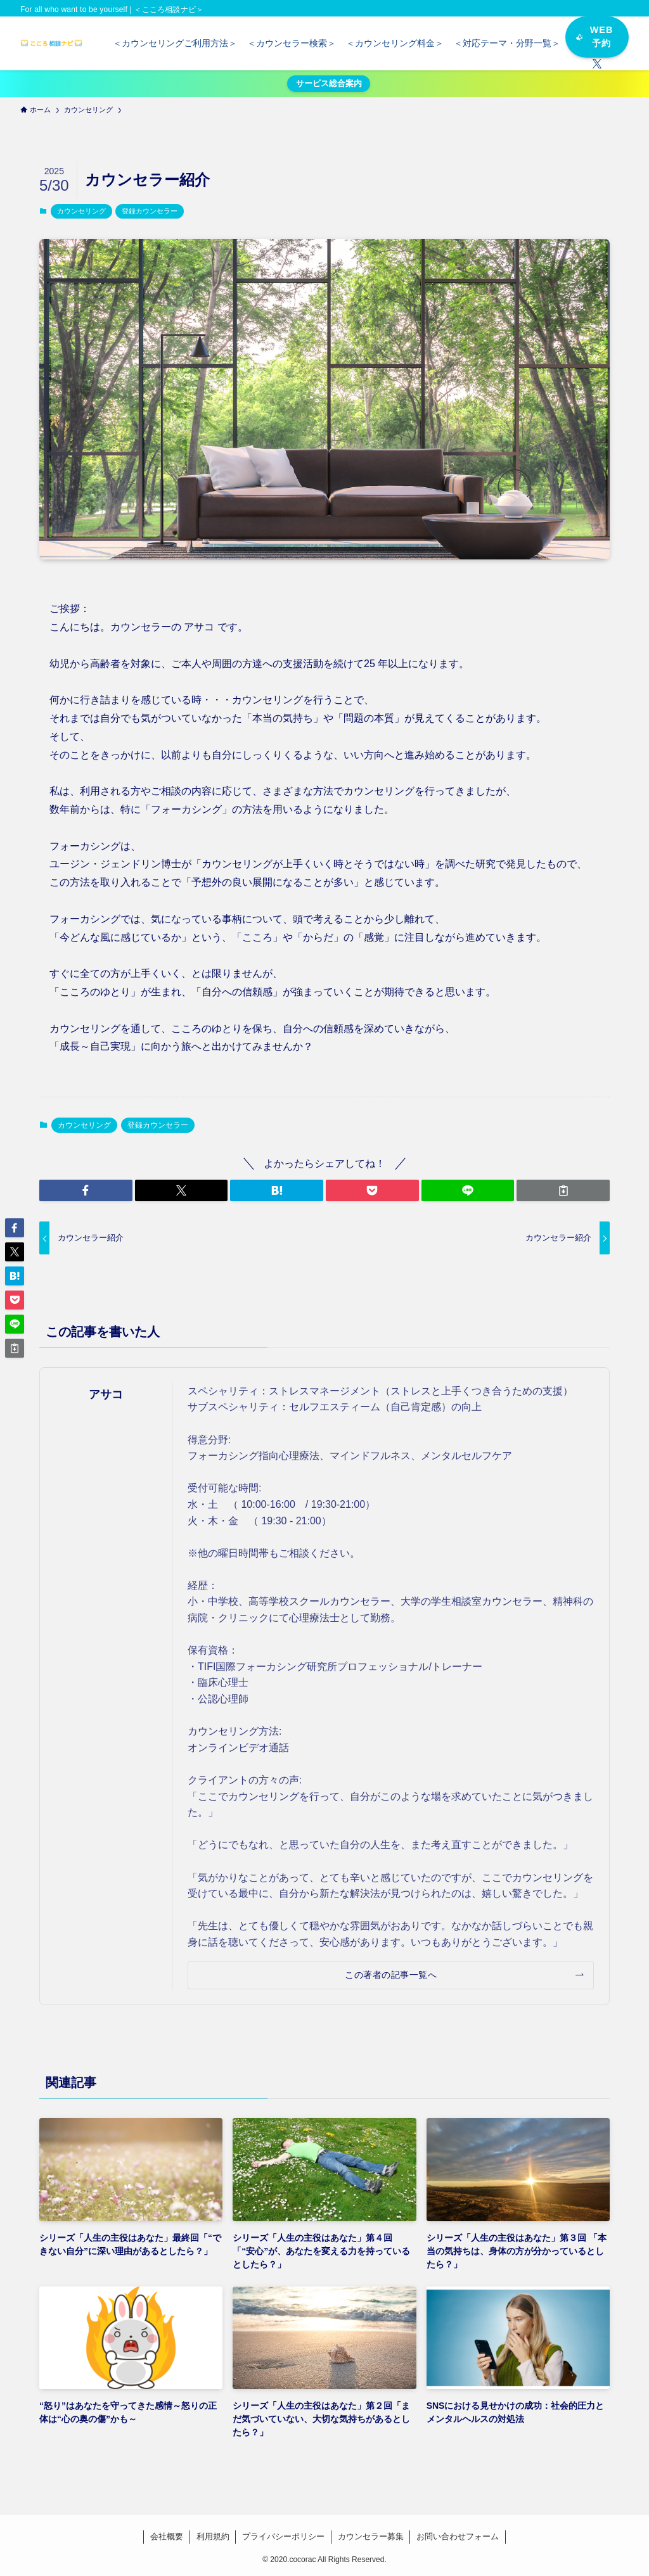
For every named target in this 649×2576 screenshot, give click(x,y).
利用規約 (212, 2536)
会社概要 (166, 2536)
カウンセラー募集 (371, 2536)
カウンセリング (81, 211)
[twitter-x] (597, 64)
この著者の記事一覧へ (391, 1975)
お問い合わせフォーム (457, 2536)
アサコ (106, 1394)
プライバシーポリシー (283, 2536)
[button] (85, 1190)
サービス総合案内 (329, 83)
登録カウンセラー (149, 211)
